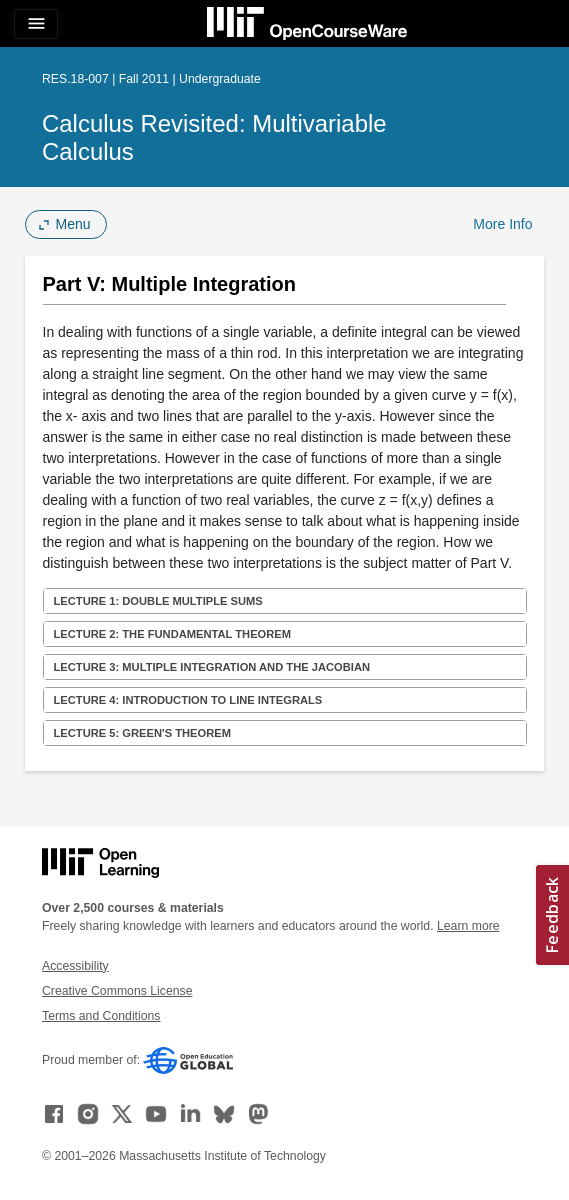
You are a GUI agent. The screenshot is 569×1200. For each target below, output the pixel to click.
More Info (502, 224)
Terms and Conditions (101, 1016)
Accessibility (75, 966)
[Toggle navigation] (36, 24)
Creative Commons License (117, 991)
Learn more (468, 926)
